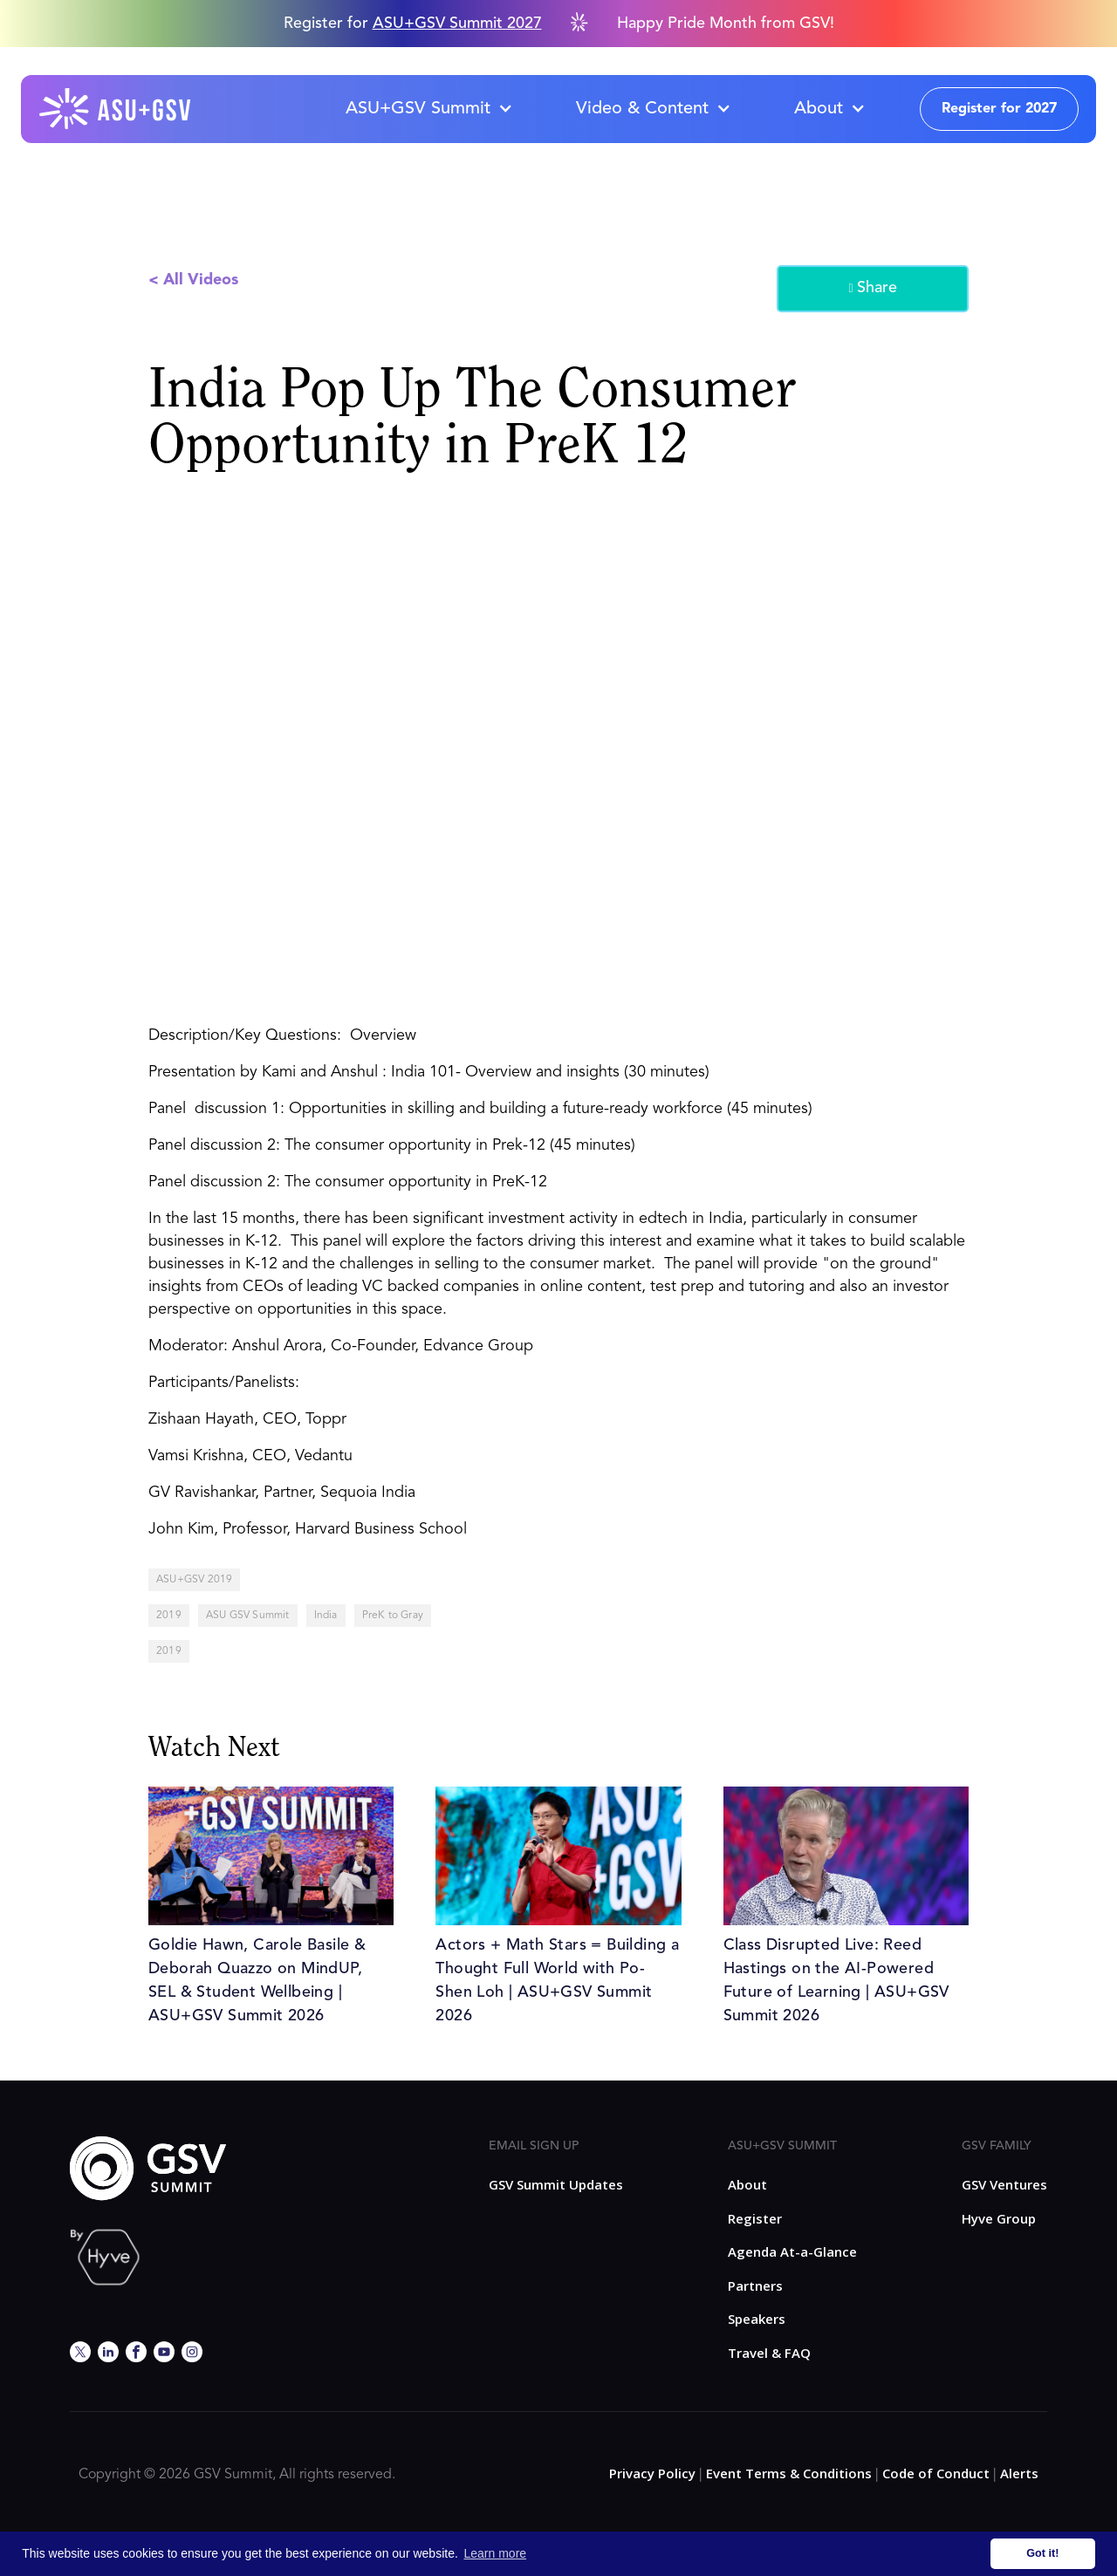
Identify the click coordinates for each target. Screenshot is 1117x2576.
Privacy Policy (652, 2473)
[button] (428, 109)
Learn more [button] (495, 2553)
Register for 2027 (999, 109)
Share (872, 288)
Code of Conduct (936, 2473)
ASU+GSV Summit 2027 (457, 23)
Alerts (1019, 2473)
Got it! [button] (1042, 2553)
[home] (116, 109)
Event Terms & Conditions (789, 2473)
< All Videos (193, 280)
